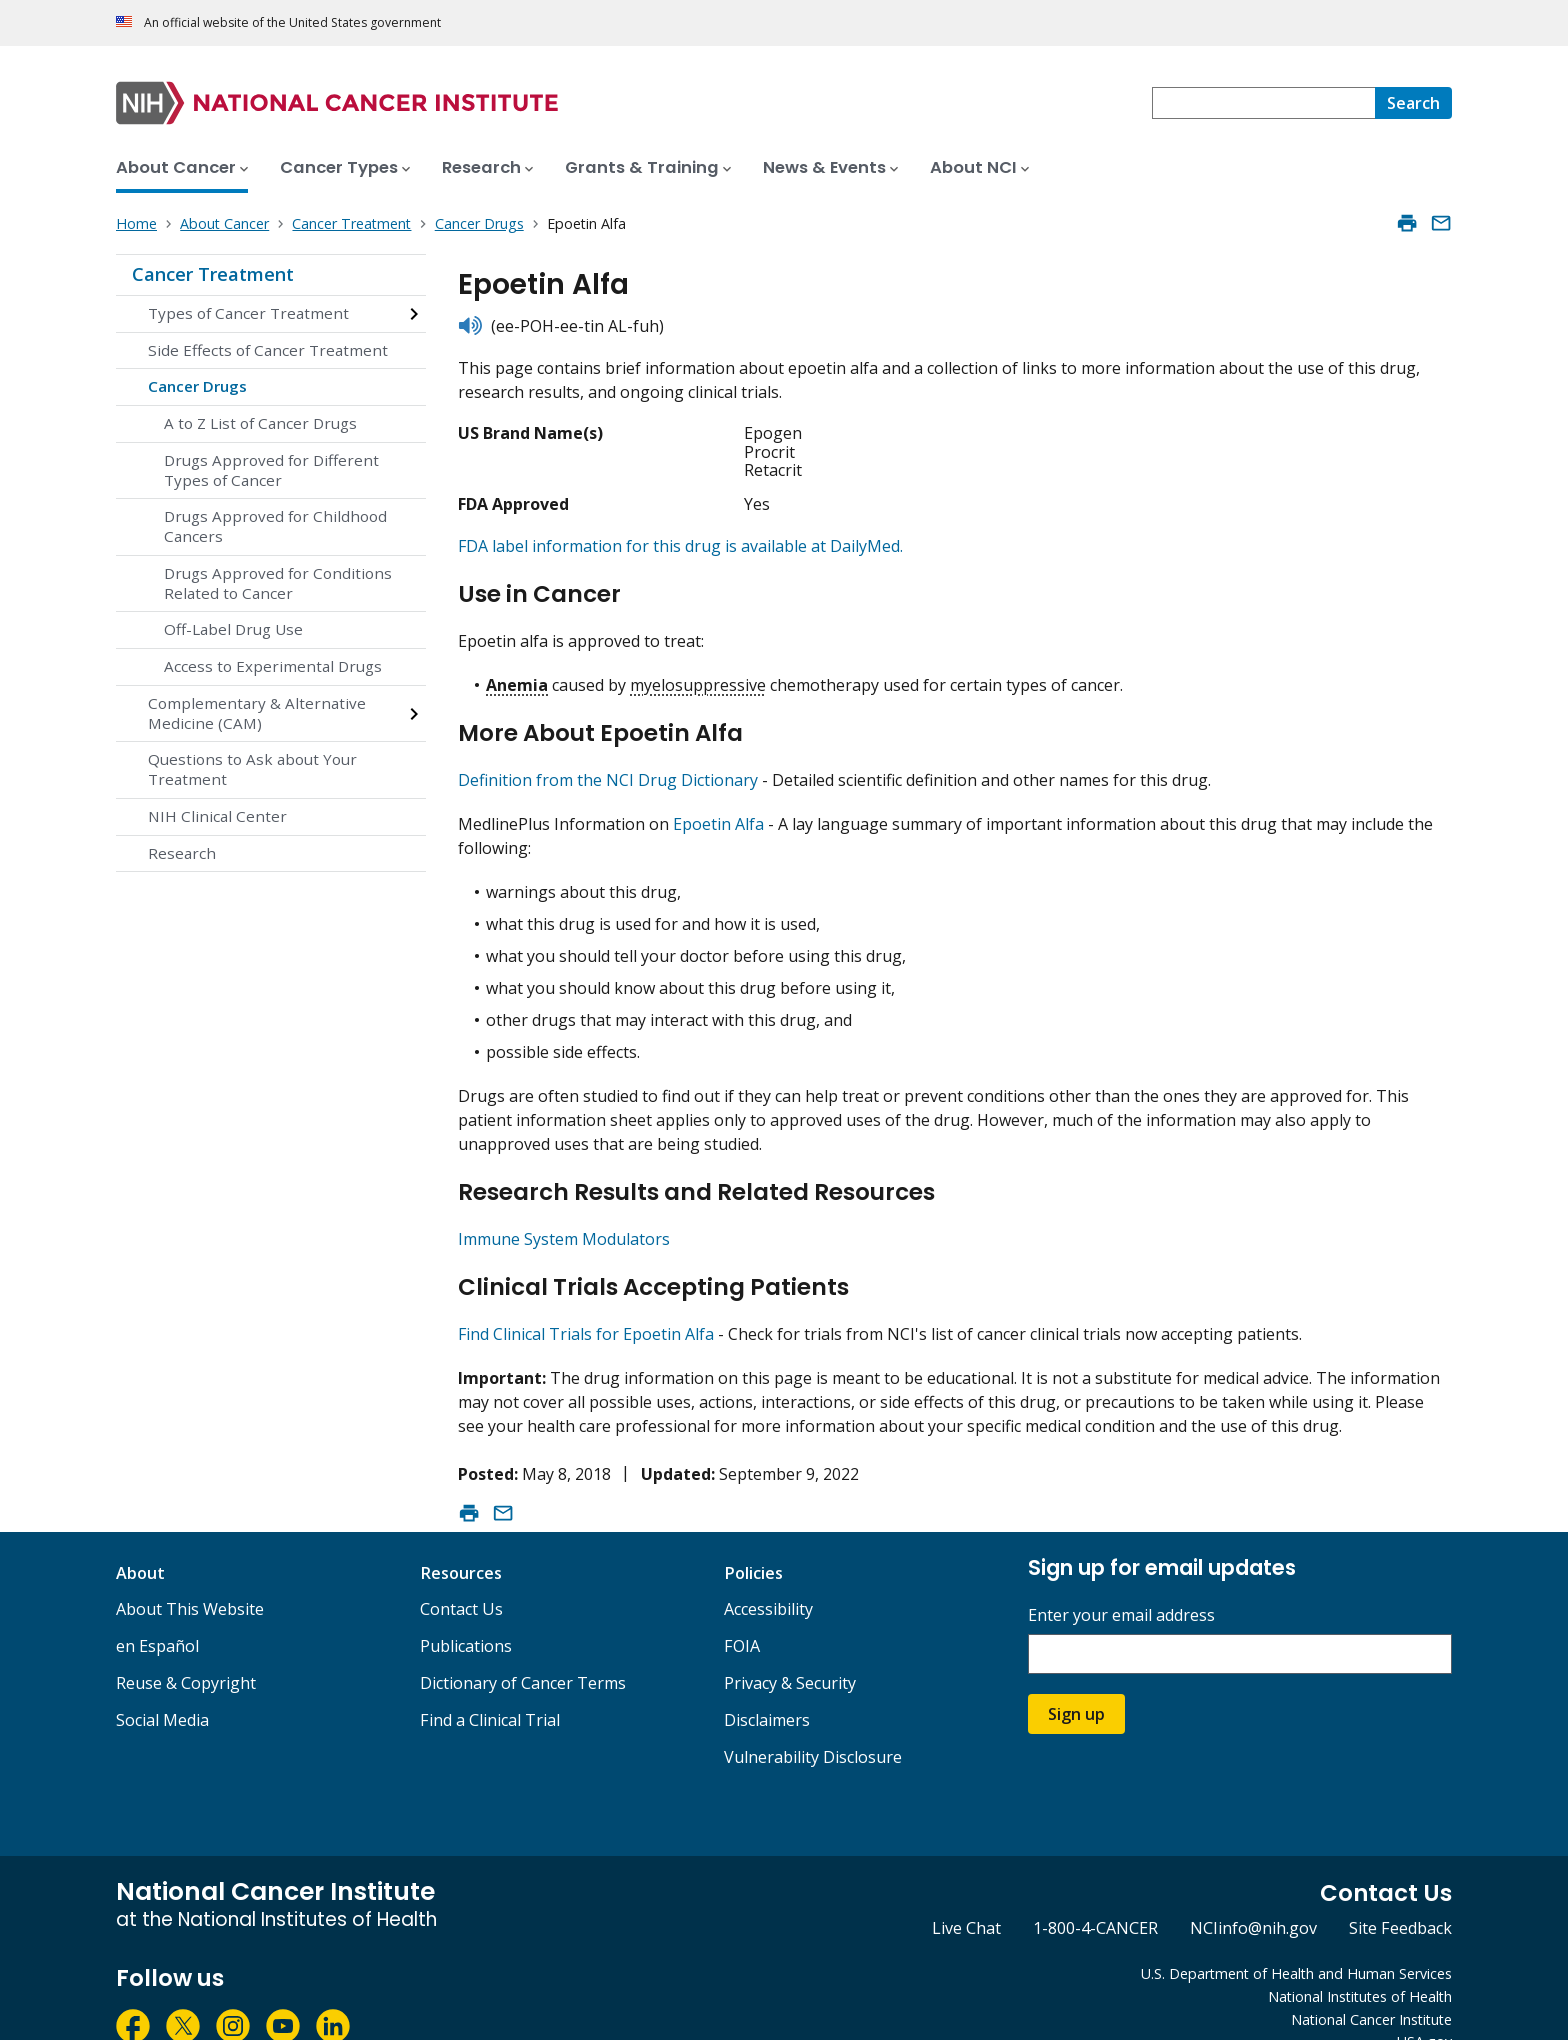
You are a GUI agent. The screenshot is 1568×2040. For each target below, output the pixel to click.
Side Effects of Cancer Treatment (268, 350)
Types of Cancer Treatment (248, 313)
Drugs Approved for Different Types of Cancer (271, 470)
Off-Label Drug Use (233, 629)
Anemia (517, 676)
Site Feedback (1400, 1894)
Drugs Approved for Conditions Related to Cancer (278, 583)
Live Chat (966, 1894)
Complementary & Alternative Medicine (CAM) (257, 713)
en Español (157, 1612)
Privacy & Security (790, 1649)
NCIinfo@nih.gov (1253, 1894)
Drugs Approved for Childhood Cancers (275, 526)
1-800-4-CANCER (1095, 1894)
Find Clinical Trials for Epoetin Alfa (586, 1300)
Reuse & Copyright (186, 1649)
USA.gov (1424, 2007)
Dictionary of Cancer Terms (523, 1649)
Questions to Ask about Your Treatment (252, 769)
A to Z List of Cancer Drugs (260, 423)
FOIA (742, 1612)
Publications (466, 1612)
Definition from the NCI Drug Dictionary (608, 763)
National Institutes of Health (1360, 1962)
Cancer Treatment (213, 274)
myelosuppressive (698, 676)
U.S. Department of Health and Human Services (1296, 1939)
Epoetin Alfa (718, 807)
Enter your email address (1121, 1581)
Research (182, 853)
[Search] (1413, 103)
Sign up (1076, 1680)
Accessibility (768, 1575)
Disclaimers (767, 1686)
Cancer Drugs (197, 386)
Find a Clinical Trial (490, 1686)
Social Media (162, 1686)
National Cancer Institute (1371, 1985)
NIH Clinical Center (217, 816)
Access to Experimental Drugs (273, 666)
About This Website (190, 1575)
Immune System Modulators (564, 1213)
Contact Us (461, 1575)
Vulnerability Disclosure (813, 1723)
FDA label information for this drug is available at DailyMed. (680, 546)
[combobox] (1263, 103)
